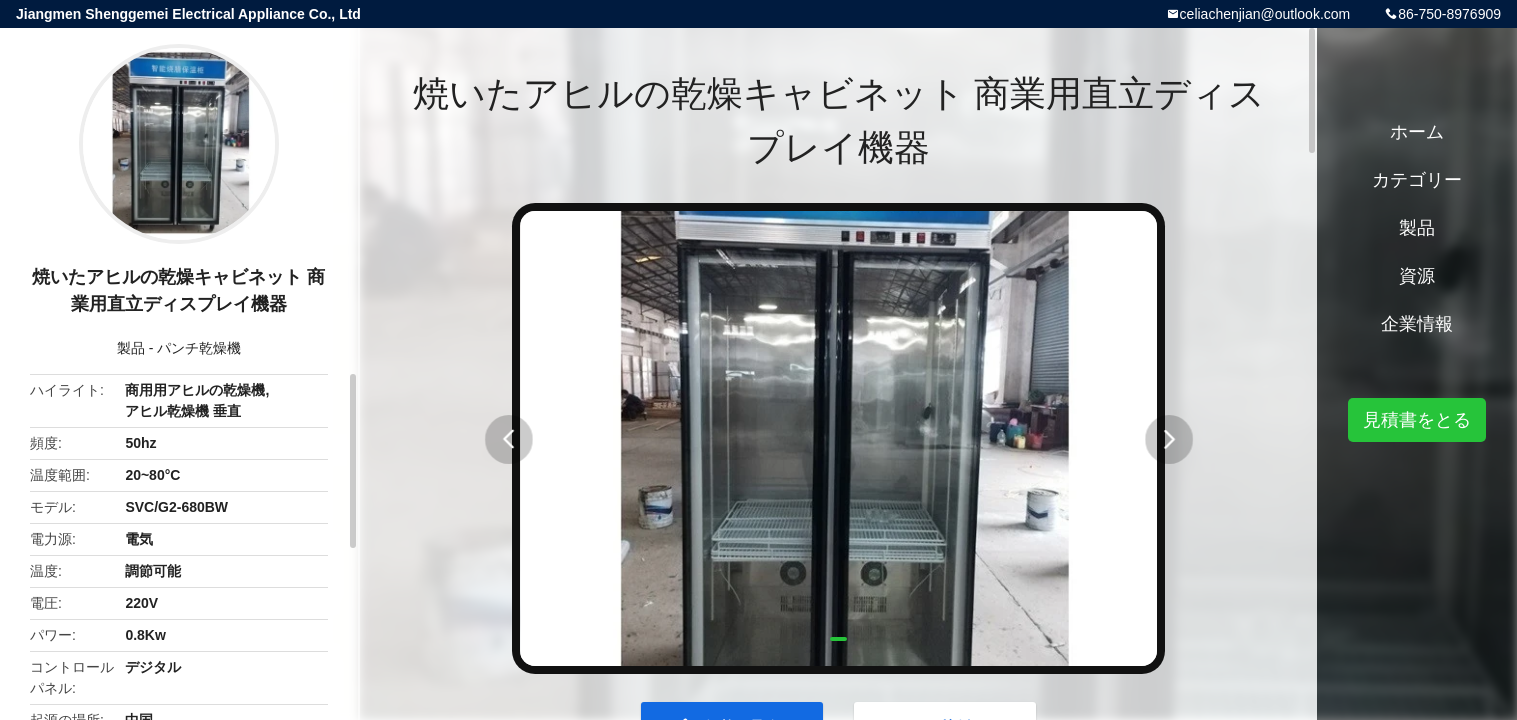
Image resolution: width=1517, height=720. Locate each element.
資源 (1417, 276)
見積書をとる (1417, 420)
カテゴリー (1417, 180)
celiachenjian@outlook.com (1265, 14)
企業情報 (1417, 324)
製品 (131, 348)
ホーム (1417, 132)
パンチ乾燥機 (199, 348)
